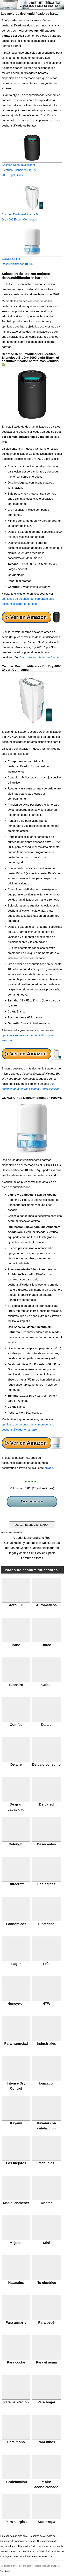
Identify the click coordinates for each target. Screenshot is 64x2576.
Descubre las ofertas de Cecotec (40, 657)
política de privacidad (51, 2566)
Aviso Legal (5, 2571)
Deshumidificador (44, 2)
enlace (49, 1468)
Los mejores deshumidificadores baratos (31, 13)
